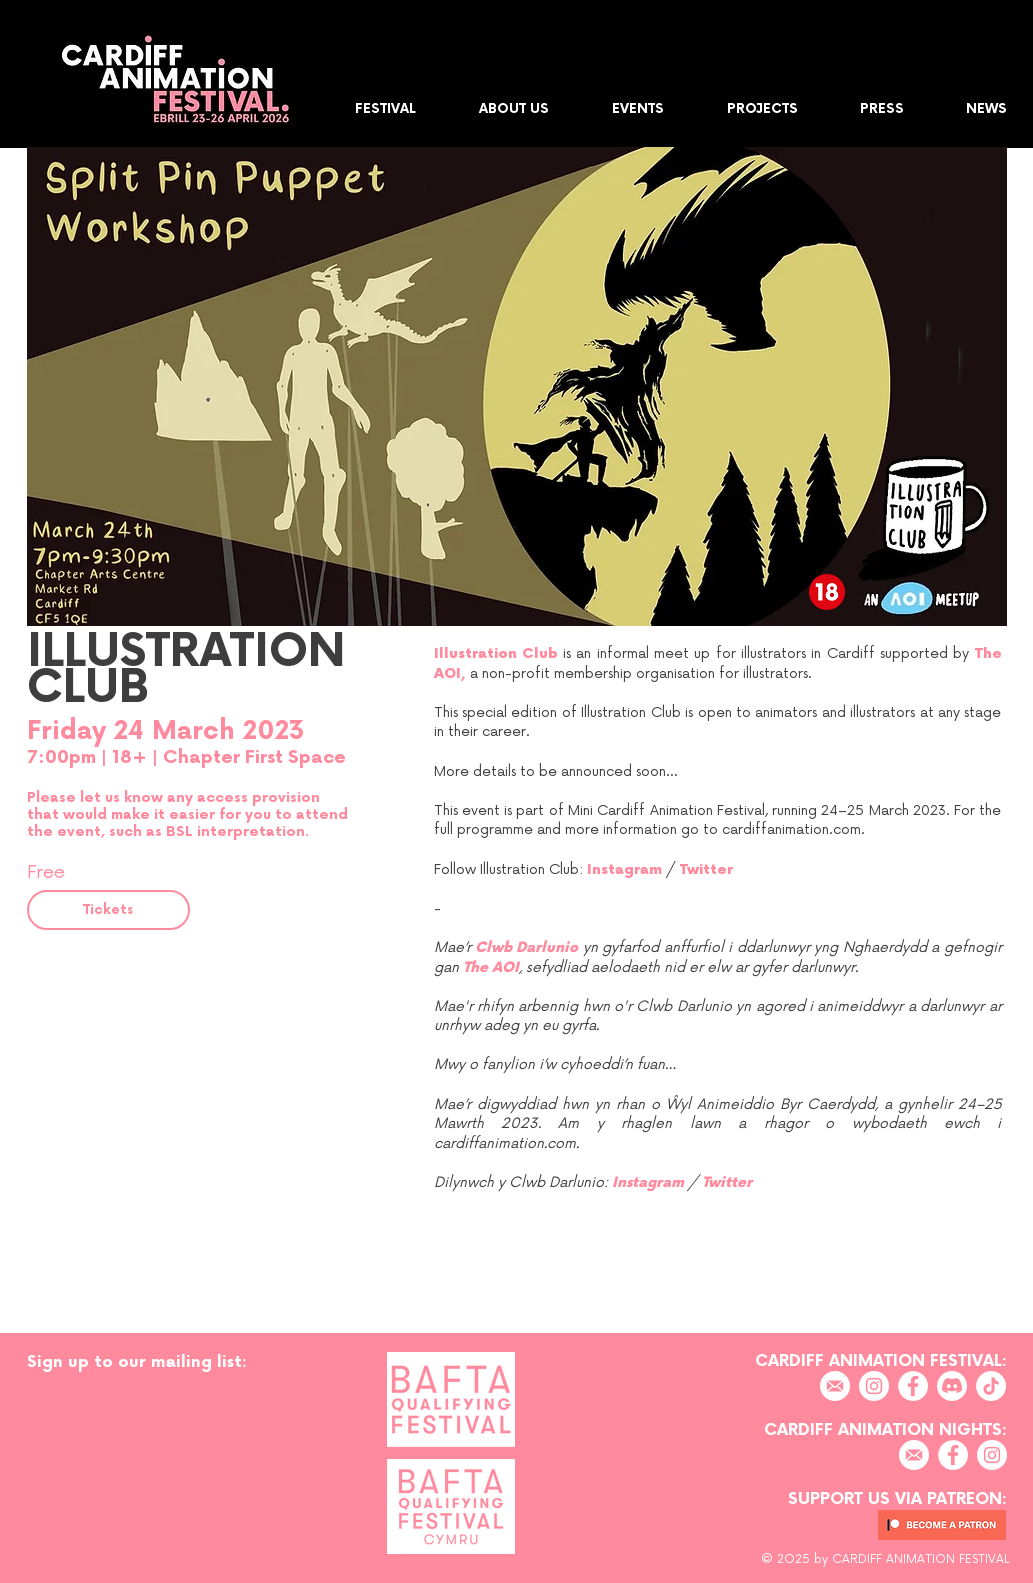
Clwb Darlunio (526, 947)
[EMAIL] (835, 1386)
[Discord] (952, 1386)
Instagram (624, 869)
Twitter (706, 869)
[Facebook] (913, 1386)
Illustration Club (496, 653)
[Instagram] (874, 1386)
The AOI (491, 967)
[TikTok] (991, 1386)
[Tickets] (108, 910)
